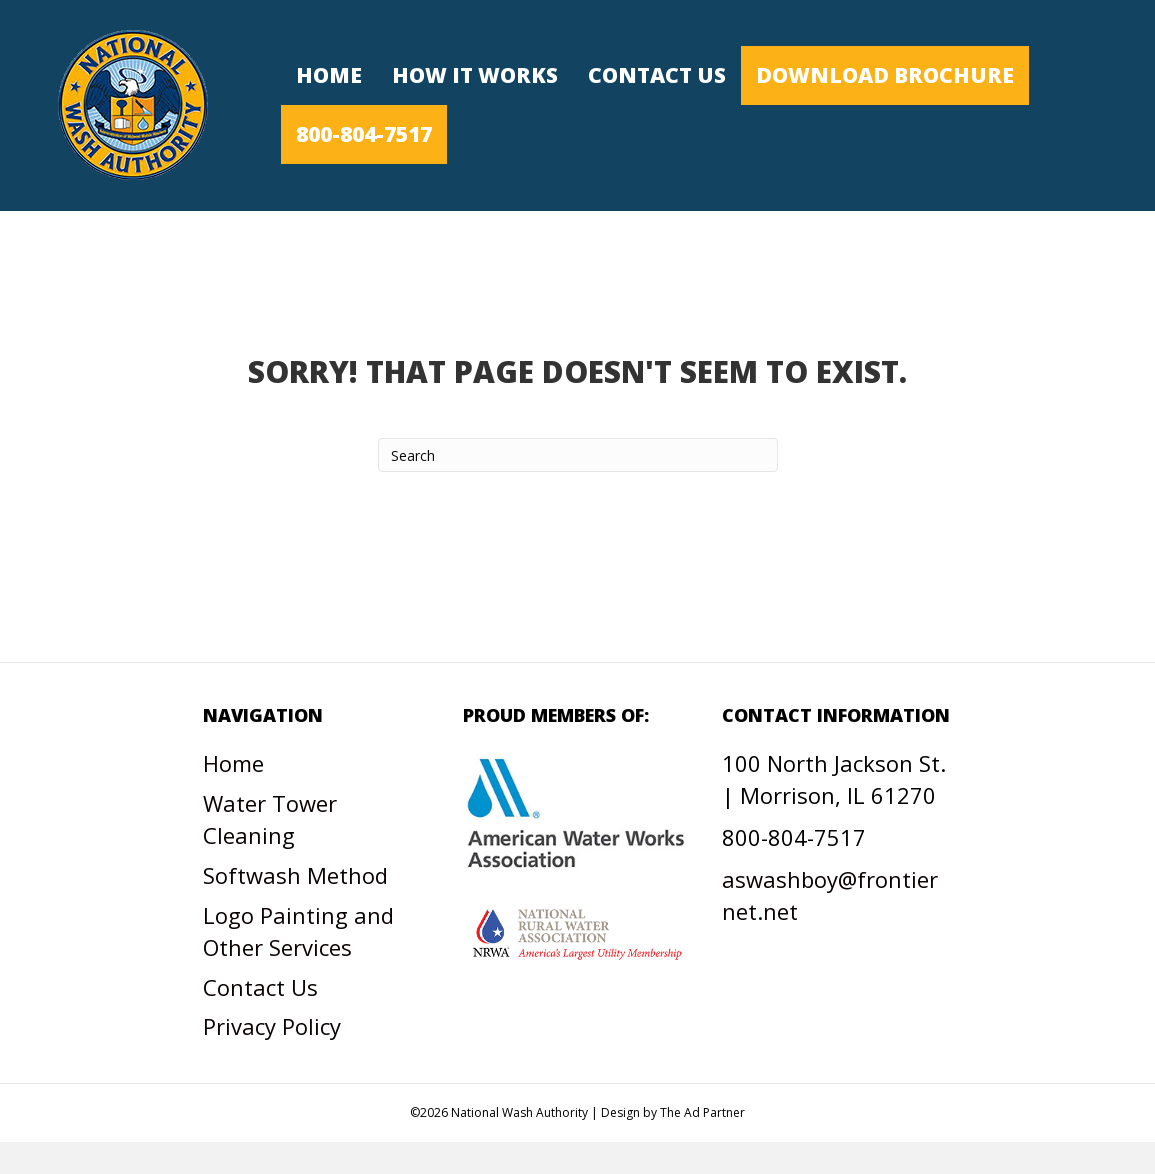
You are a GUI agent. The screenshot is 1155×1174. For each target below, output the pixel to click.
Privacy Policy (272, 1026)
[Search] (578, 455)
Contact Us (657, 75)
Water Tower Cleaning (270, 819)
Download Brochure (885, 75)
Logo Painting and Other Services (298, 931)
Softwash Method (295, 875)
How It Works (475, 75)
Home (329, 75)
